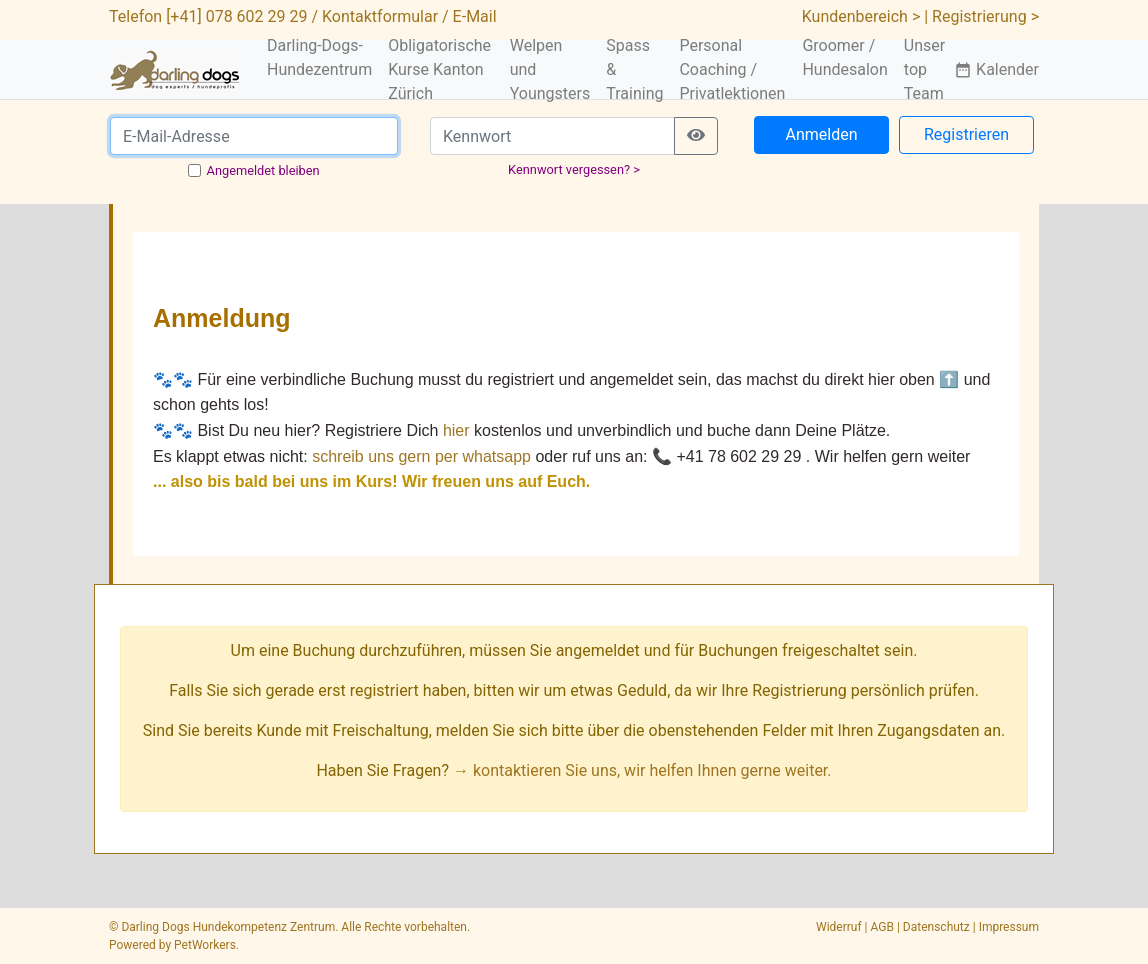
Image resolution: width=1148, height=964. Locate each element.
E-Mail (475, 16)
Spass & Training (634, 69)
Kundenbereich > (861, 16)
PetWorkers (205, 945)
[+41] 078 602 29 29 (236, 16)
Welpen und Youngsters (550, 69)
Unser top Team (924, 69)
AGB (882, 927)
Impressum (1009, 927)
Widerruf (839, 927)
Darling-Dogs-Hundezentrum (319, 57)
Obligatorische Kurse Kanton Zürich (439, 69)
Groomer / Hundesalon (844, 57)
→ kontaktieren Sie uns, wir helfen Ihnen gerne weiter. (642, 770)
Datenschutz (936, 927)
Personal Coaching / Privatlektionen (732, 69)
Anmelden (821, 134)
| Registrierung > (981, 16)
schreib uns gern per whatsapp (421, 456)
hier (456, 430)
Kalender (996, 69)
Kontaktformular (380, 16)
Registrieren (966, 134)
